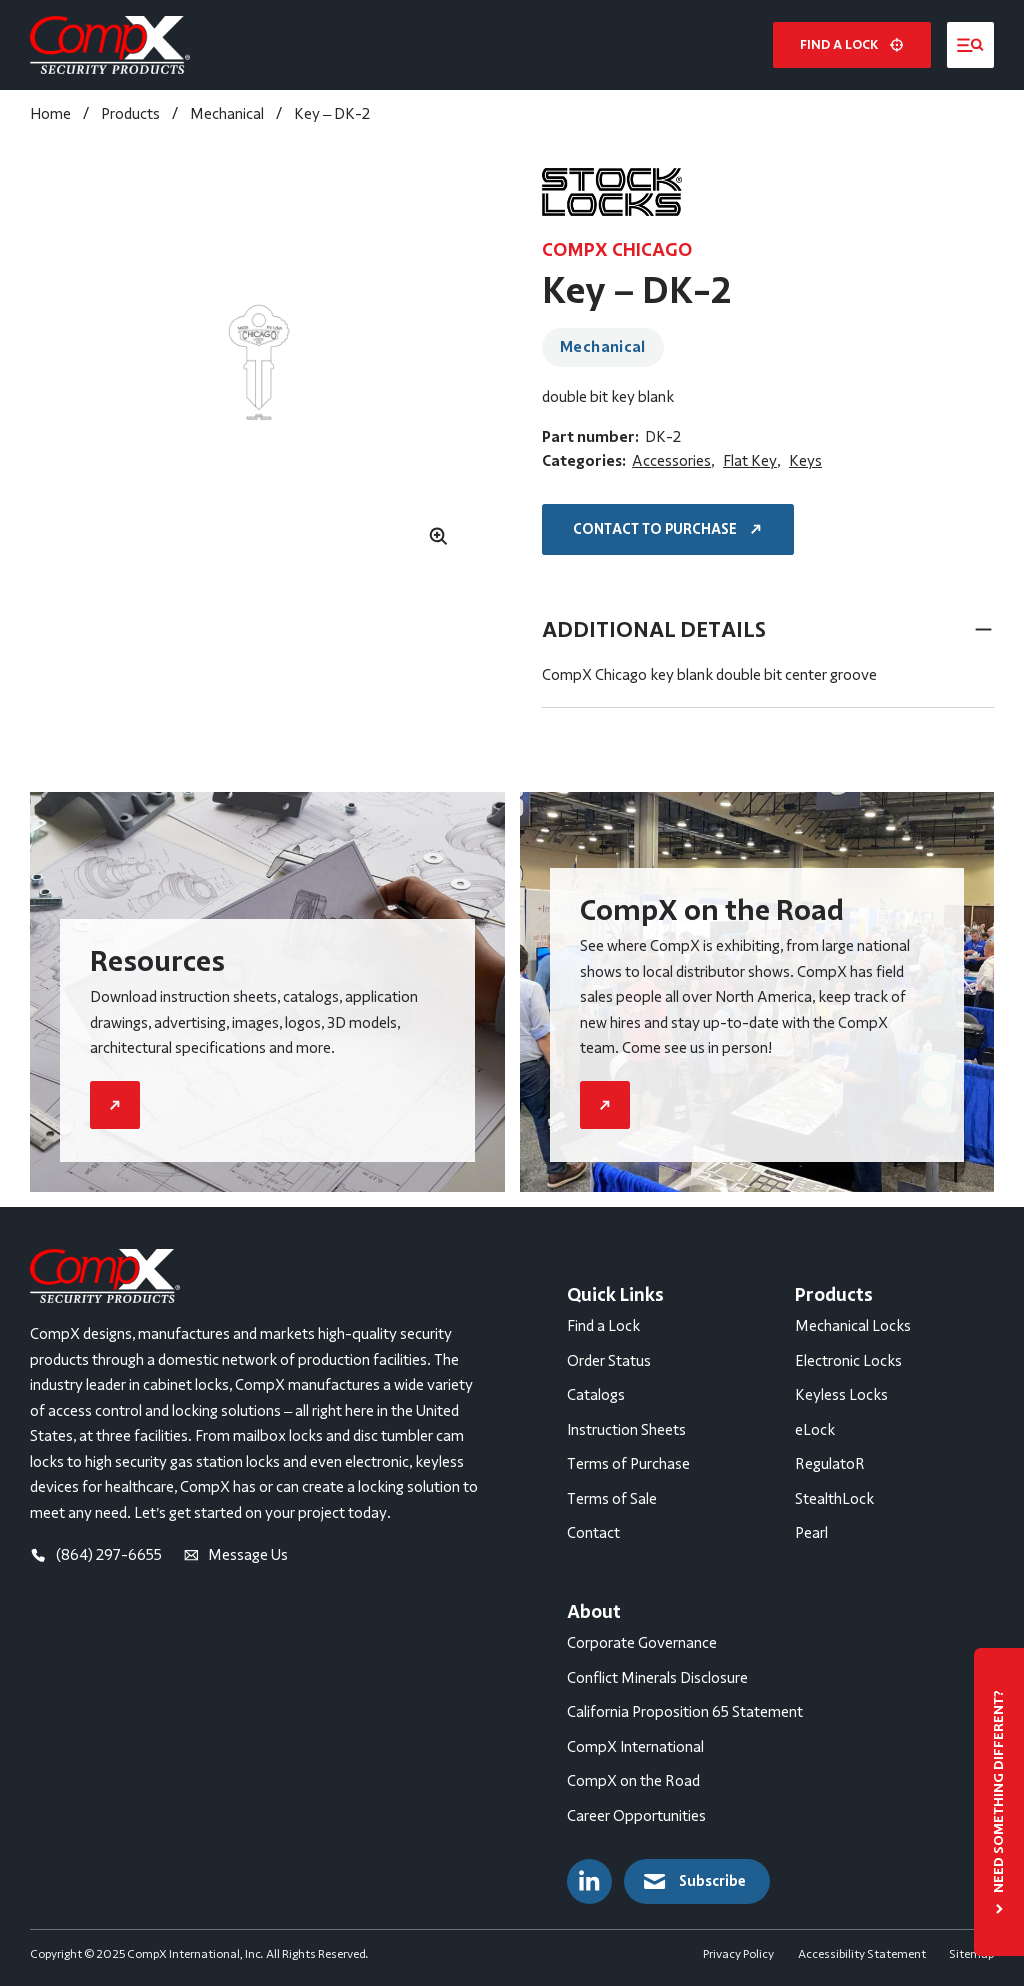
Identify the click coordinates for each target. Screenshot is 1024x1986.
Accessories (671, 461)
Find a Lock (603, 1326)
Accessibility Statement (862, 1954)
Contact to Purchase (669, 529)
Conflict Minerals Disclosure (657, 1678)
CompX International (635, 1747)
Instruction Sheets (626, 1430)
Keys (805, 461)
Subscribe (693, 1881)
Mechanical (603, 347)
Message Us (236, 1555)
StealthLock (834, 1499)
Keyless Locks (841, 1395)
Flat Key (750, 461)
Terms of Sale (612, 1499)
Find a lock (851, 44)
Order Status (609, 1361)
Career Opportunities (636, 1816)
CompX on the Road (633, 1781)
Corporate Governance (642, 1643)
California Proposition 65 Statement (685, 1712)
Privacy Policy (738, 1954)
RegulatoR (830, 1464)
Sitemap (971, 1954)
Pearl (811, 1533)
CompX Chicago (617, 250)
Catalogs (596, 1395)
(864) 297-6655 (96, 1555)
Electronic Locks (848, 1361)
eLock (815, 1430)
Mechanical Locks (853, 1326)
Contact (593, 1533)
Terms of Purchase (628, 1464)
